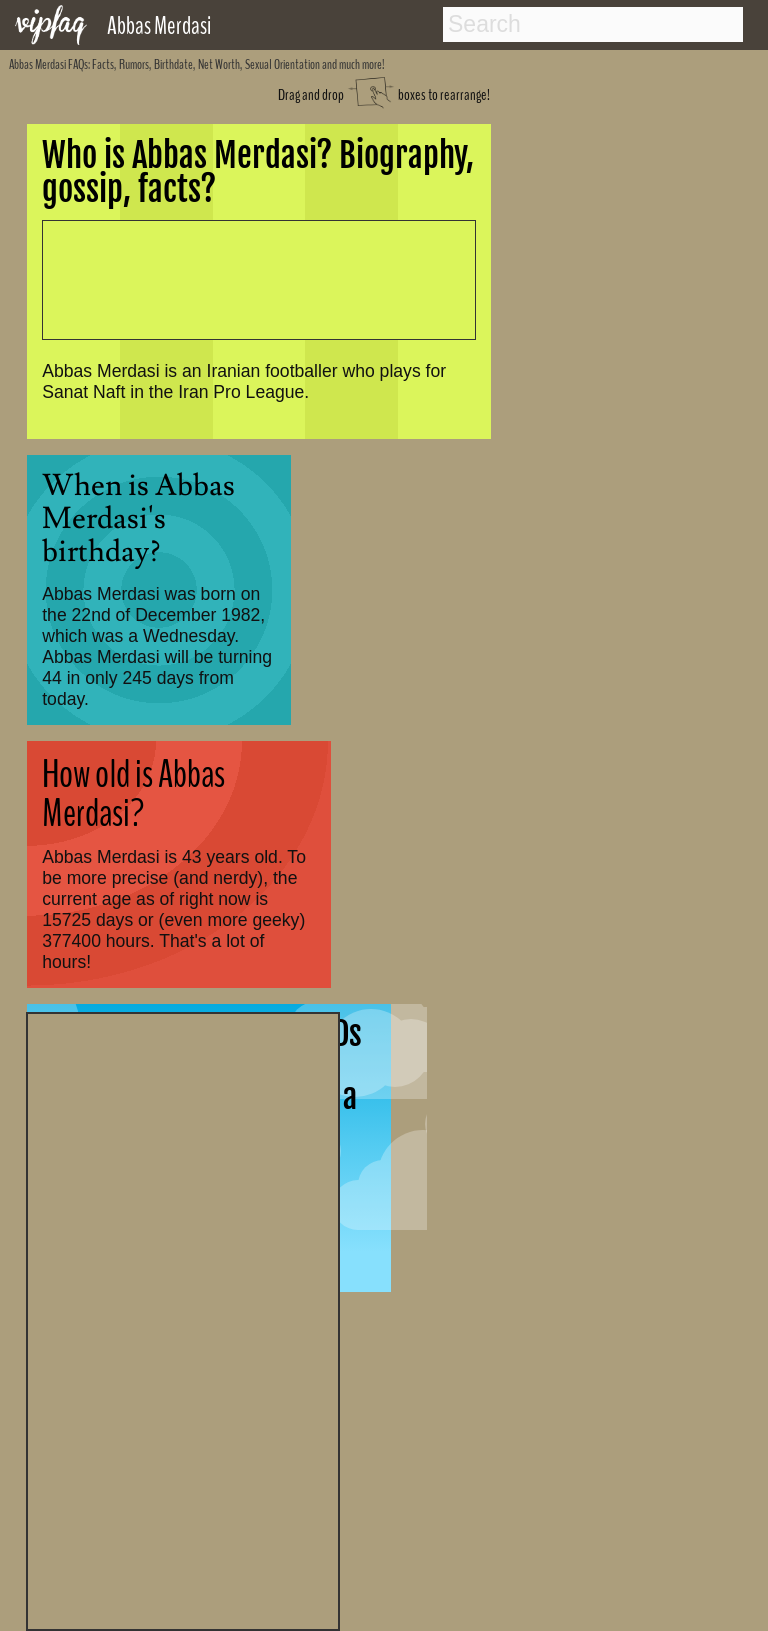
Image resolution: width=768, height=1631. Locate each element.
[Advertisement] (183, 1319)
